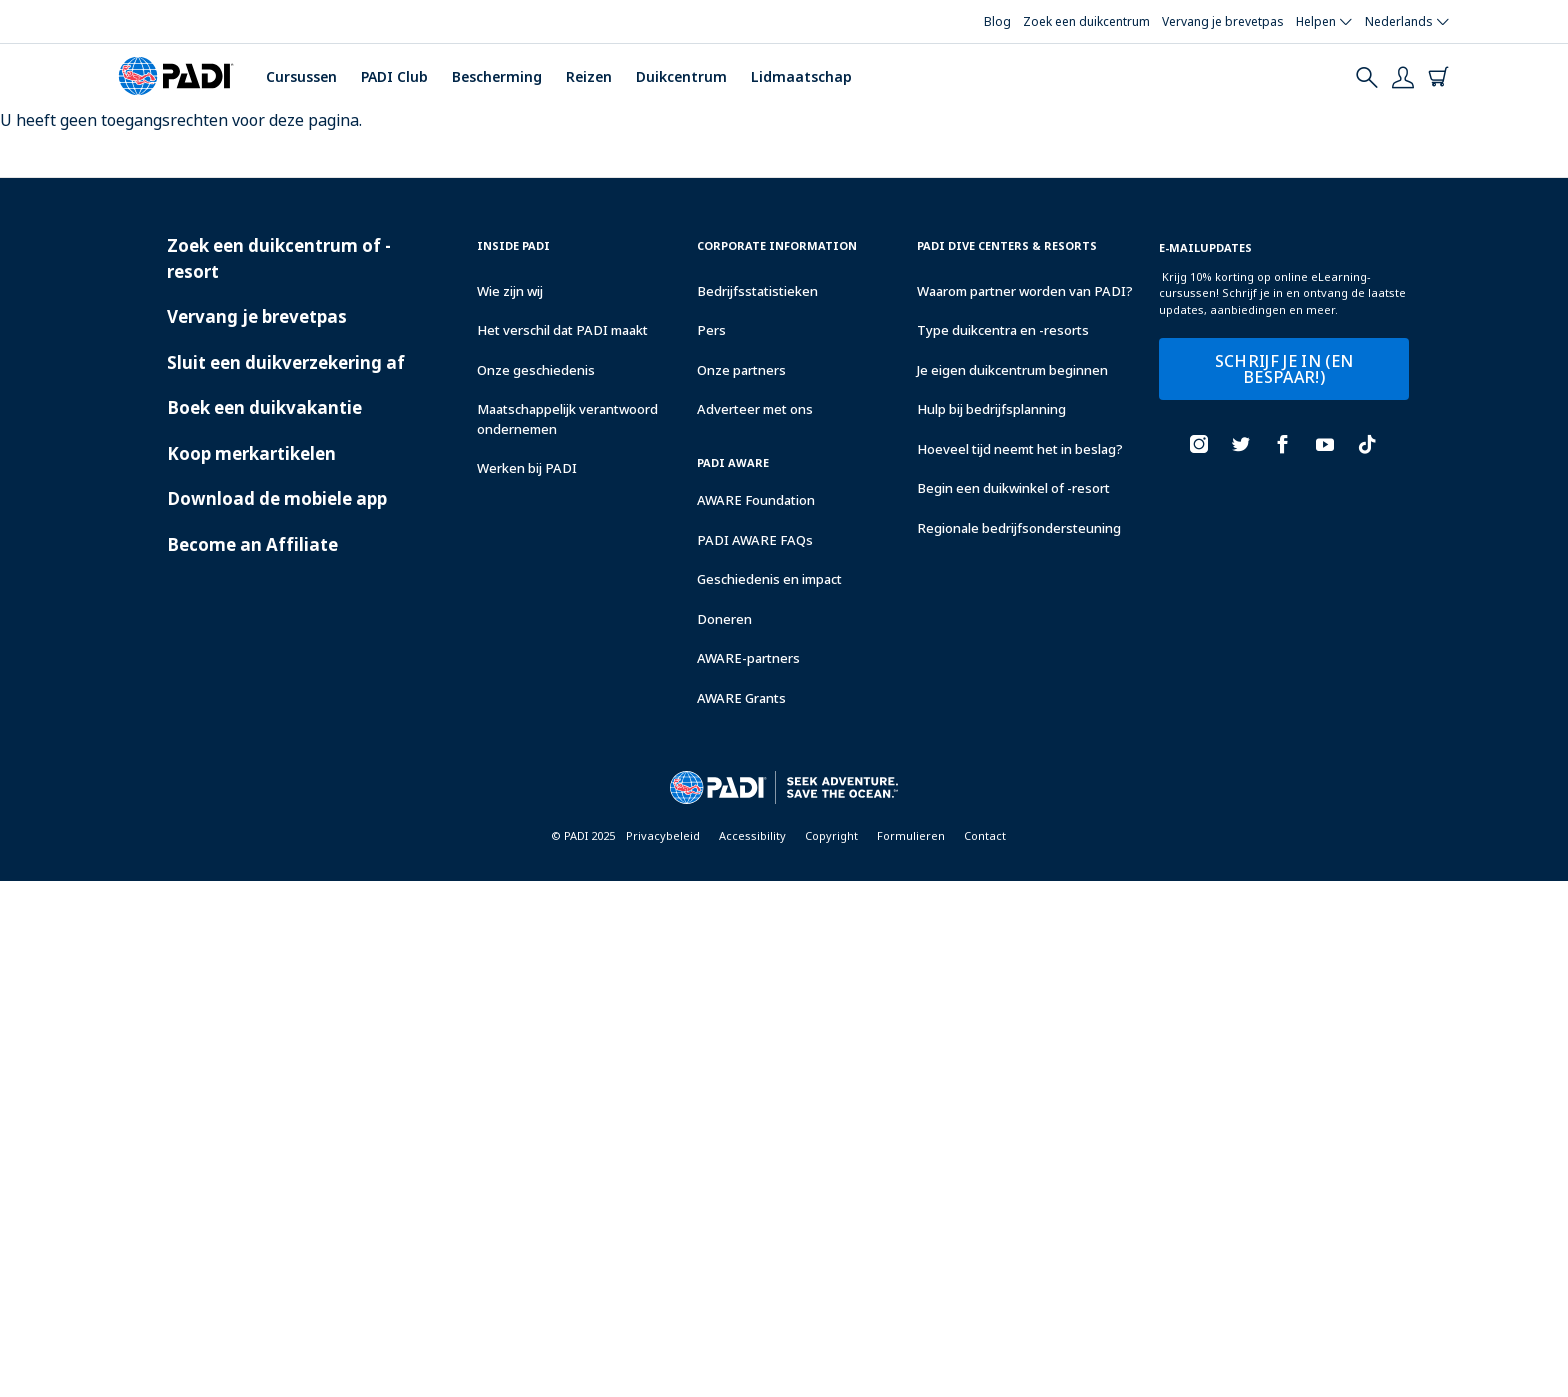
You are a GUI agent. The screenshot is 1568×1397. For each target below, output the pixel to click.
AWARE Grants (741, 698)
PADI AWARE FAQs (755, 540)
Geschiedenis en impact (769, 579)
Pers (711, 330)
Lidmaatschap (801, 76)
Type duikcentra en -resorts (1003, 330)
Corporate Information (777, 245)
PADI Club (394, 76)
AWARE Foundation (756, 500)
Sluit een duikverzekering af (286, 362)
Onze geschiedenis (536, 370)
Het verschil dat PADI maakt (562, 330)
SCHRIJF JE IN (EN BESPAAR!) (1284, 369)
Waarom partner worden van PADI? (1025, 291)
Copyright (831, 835)
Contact (985, 835)
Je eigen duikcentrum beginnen (1012, 370)
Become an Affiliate (252, 544)
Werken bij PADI (527, 468)
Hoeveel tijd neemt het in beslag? (1020, 449)
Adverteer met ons (755, 409)
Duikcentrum (681, 76)
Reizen (589, 76)
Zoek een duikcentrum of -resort (279, 258)
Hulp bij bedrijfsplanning (991, 409)
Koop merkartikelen (251, 453)
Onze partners (741, 370)
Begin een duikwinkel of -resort (1013, 488)
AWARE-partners (748, 658)
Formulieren (911, 835)
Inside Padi (513, 245)
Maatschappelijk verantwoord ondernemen (567, 419)
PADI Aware (733, 462)
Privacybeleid (663, 835)
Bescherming (497, 76)
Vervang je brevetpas (257, 316)
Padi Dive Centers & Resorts (1007, 245)
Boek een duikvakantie (264, 407)
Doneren (724, 619)
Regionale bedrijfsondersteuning (1019, 528)
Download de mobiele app (277, 498)
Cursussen (301, 76)
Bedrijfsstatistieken (757, 291)
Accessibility (752, 835)
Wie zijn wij (510, 291)
